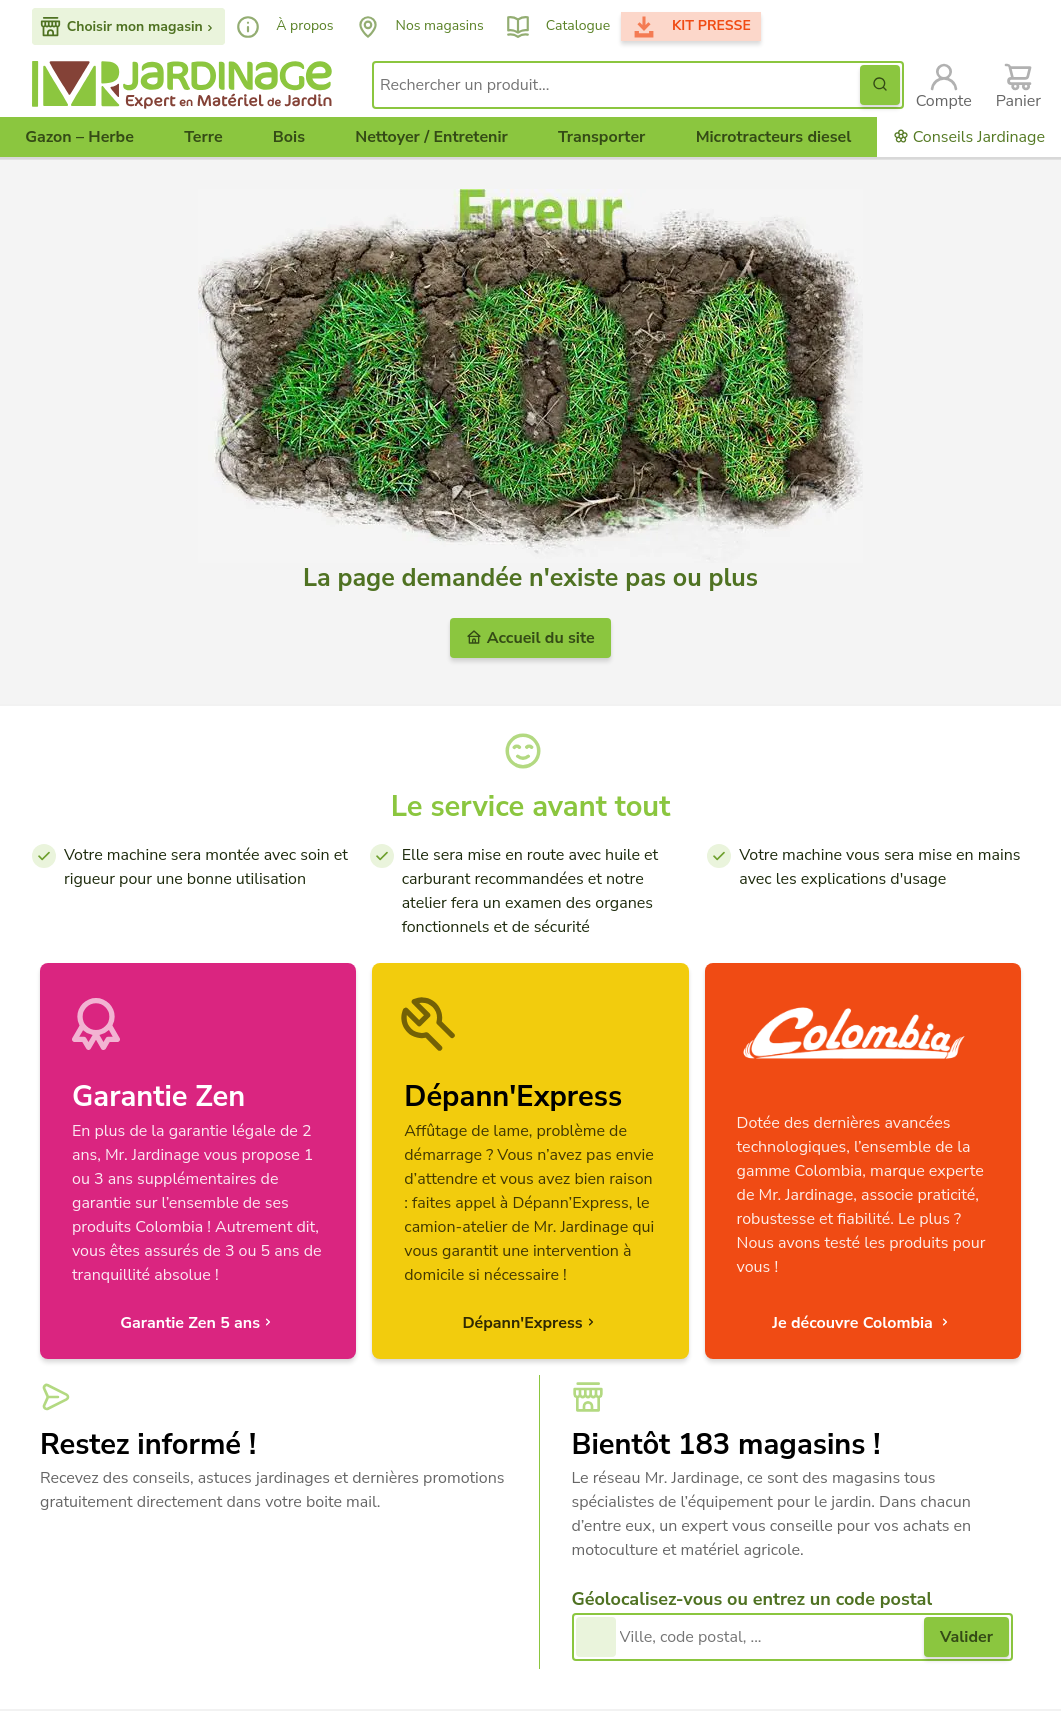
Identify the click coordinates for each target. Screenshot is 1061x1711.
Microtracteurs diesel (774, 137)
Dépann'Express (530, 1323)
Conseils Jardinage (969, 137)
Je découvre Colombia (862, 1323)
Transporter (601, 137)
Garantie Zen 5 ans (198, 1323)
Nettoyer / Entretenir (431, 137)
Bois (289, 137)
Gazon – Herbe (79, 137)
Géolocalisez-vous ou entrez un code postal (752, 1599)
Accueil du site (530, 638)
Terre (203, 137)
